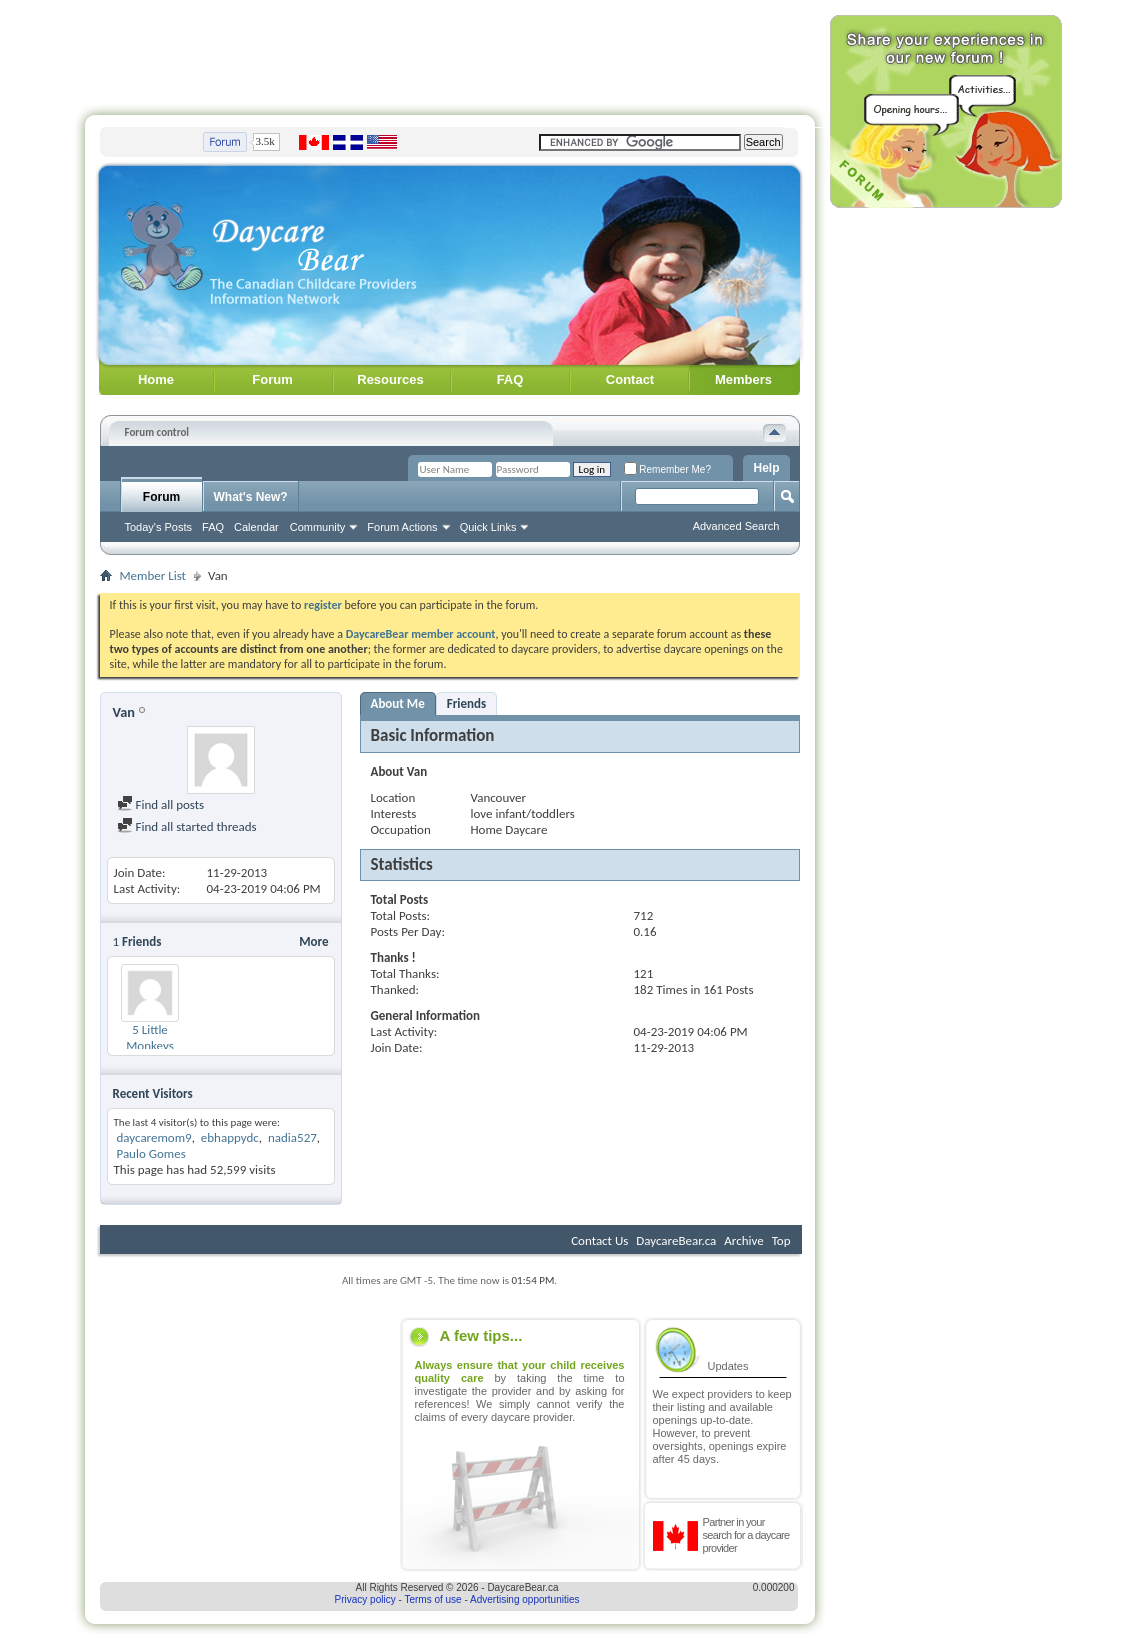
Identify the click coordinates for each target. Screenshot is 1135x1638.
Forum (272, 379)
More (313, 941)
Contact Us (599, 1240)
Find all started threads (187, 826)
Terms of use (432, 1599)
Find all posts (161, 804)
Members (743, 379)
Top (781, 1240)
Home (156, 379)
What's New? (251, 497)
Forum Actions (402, 527)
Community (318, 527)
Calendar (256, 527)
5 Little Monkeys (150, 1037)
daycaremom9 (153, 1137)
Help (766, 468)
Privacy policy (365, 1599)
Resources (390, 379)
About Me (398, 703)
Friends (466, 703)
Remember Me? (667, 469)
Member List (153, 575)
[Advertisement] (450, 53)
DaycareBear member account (421, 634)
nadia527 (292, 1137)
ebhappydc (230, 1137)
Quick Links (488, 527)
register (323, 605)
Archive (743, 1240)
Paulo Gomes (150, 1153)
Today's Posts (159, 527)
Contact (630, 379)
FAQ (510, 379)
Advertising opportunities (525, 1599)
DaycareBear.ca (676, 1240)
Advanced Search (736, 526)
